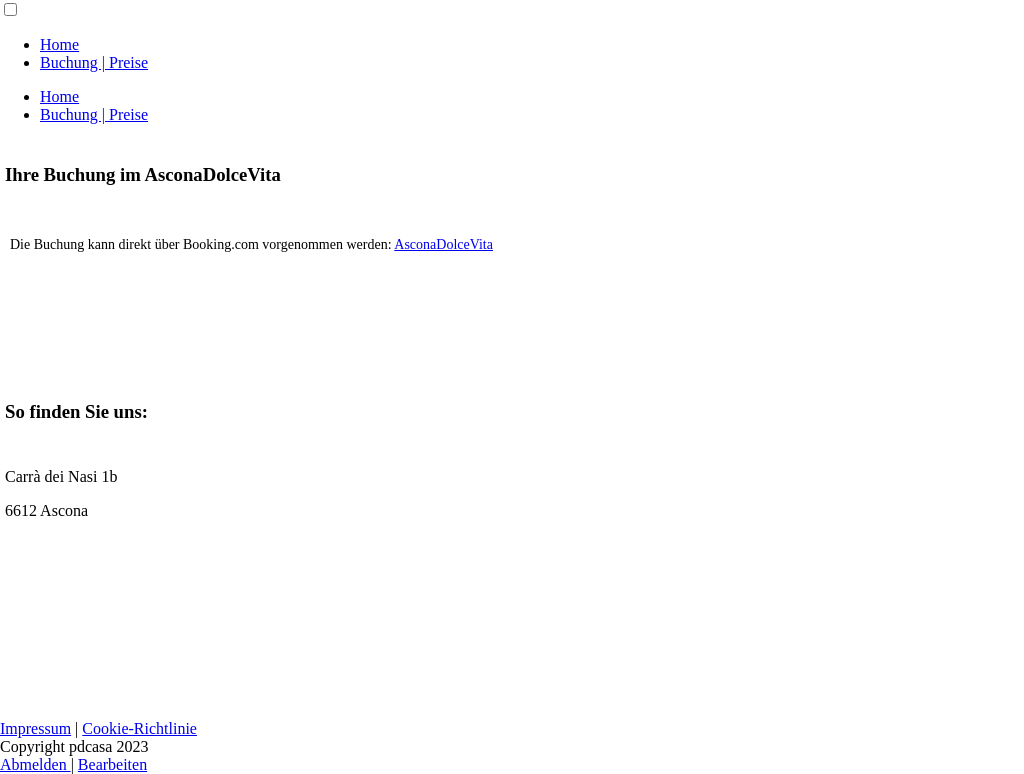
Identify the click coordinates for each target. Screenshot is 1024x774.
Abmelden (35, 764)
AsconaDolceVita (443, 244)
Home (59, 44)
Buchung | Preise (94, 62)
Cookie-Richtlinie (139, 728)
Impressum (35, 728)
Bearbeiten (112, 764)
